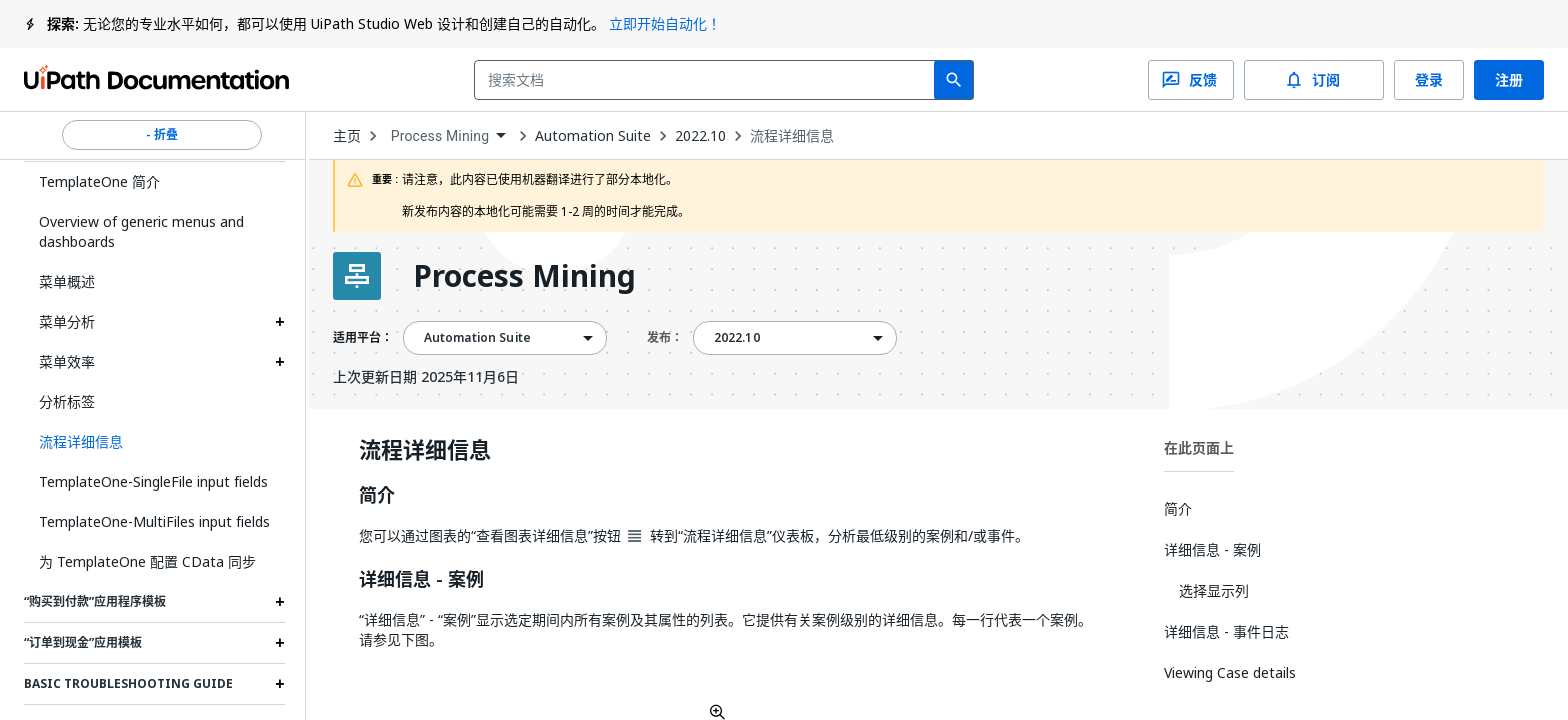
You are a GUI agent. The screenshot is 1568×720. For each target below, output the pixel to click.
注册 (1509, 80)
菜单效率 (67, 361)
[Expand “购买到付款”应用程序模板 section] (280, 602)
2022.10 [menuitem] (737, 338)
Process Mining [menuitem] (440, 136)
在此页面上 (1199, 447)
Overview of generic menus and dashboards (141, 231)
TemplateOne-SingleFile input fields (153, 481)
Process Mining (524, 276)
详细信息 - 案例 (421, 580)
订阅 (1314, 80)
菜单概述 (67, 281)
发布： (665, 337)
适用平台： (363, 338)
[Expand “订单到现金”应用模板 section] (280, 643)
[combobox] (708, 80)
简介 (377, 496)
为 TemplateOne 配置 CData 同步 (147, 561)
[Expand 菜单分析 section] (280, 322)
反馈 (1191, 80)
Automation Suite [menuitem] (477, 338)
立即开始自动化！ (665, 23)
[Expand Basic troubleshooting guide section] (280, 684)
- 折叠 (162, 135)
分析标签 (67, 401)
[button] (154, 442)
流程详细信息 (792, 136)
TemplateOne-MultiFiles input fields (154, 521)
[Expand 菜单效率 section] (280, 362)
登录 (1429, 80)
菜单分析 (67, 321)
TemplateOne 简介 (99, 181)
